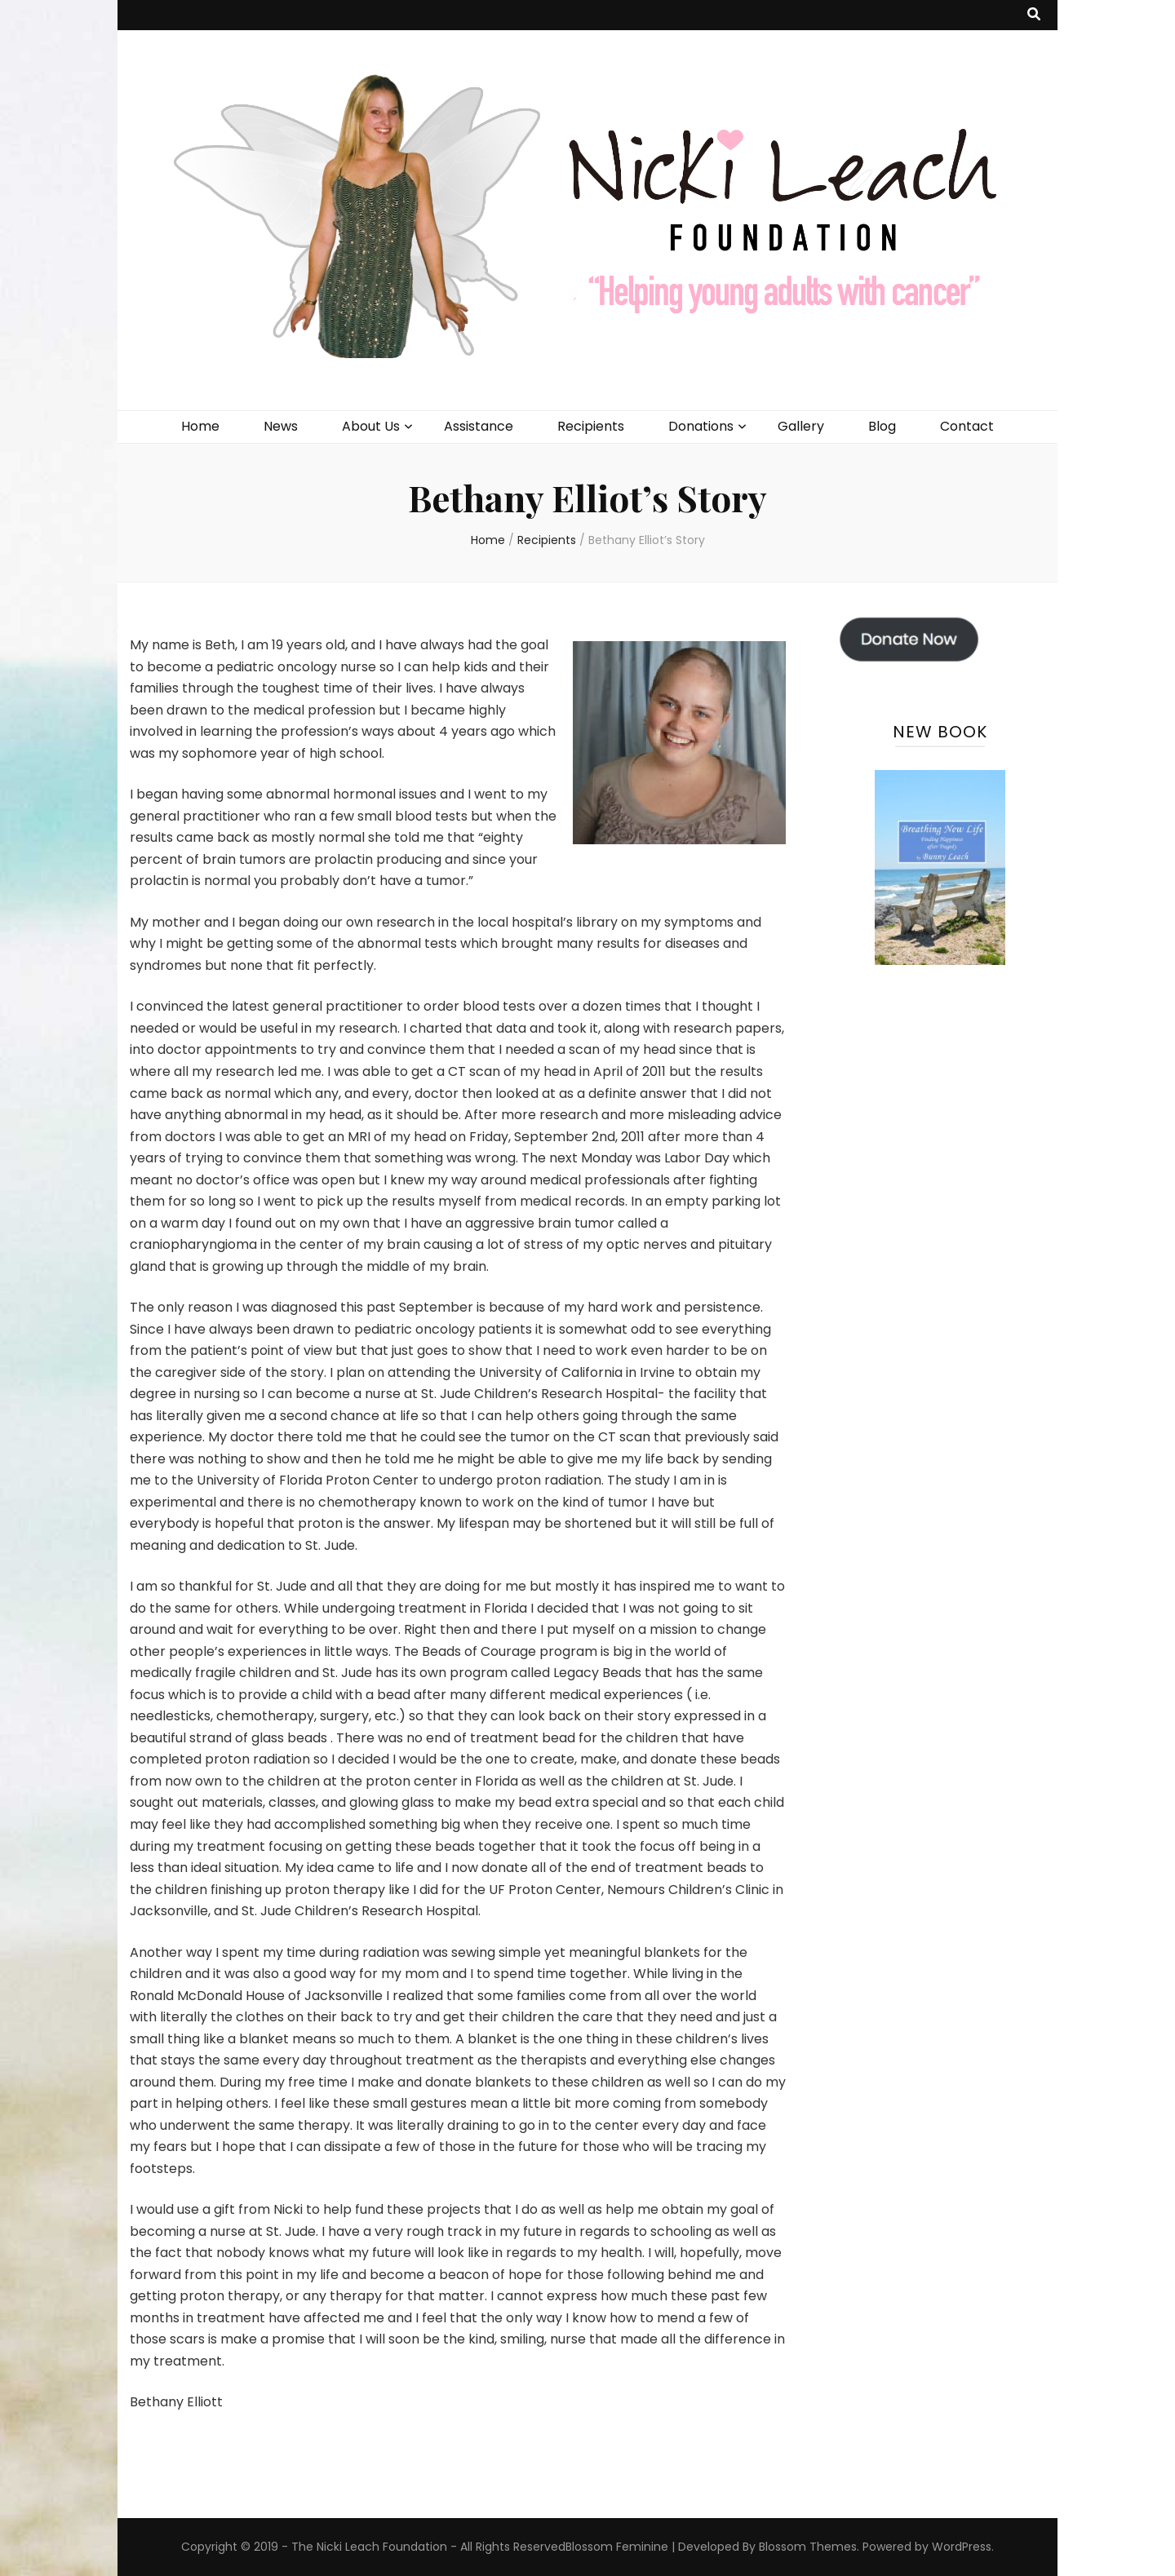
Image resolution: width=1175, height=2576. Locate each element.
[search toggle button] (1033, 15)
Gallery (801, 426)
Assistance (478, 426)
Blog (882, 426)
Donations (701, 426)
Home (200, 426)
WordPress (961, 2546)
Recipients (590, 426)
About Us (371, 426)
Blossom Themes (808, 2546)
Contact (967, 426)
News (281, 426)
